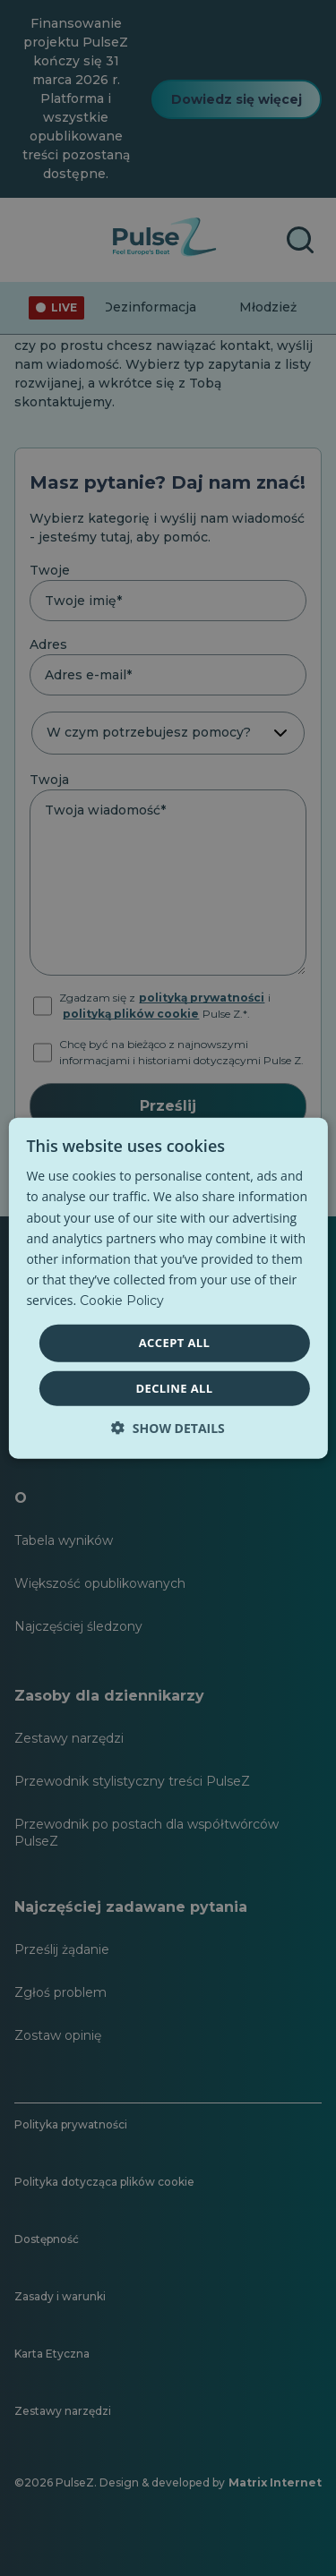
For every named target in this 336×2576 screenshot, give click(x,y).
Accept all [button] (175, 1343)
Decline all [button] (173, 1387)
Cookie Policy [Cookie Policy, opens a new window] (122, 1300)
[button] (168, 1427)
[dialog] (167, 1288)
